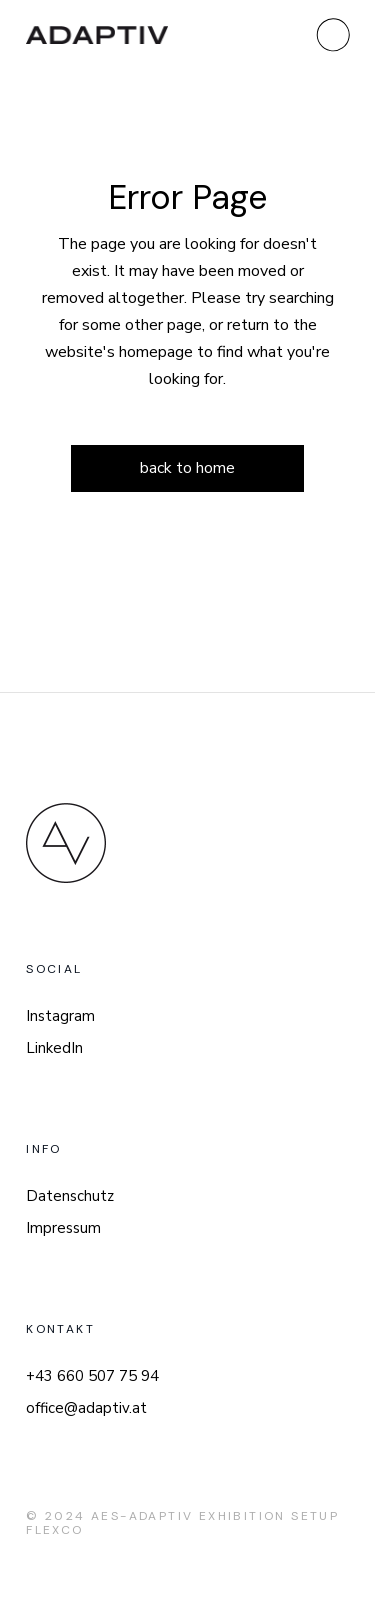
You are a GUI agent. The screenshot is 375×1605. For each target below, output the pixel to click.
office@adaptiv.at (86, 1408)
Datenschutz (70, 1196)
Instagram (60, 1016)
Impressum (63, 1228)
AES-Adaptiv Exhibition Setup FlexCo (182, 1523)
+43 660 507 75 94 (92, 1376)
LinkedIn (54, 1048)
